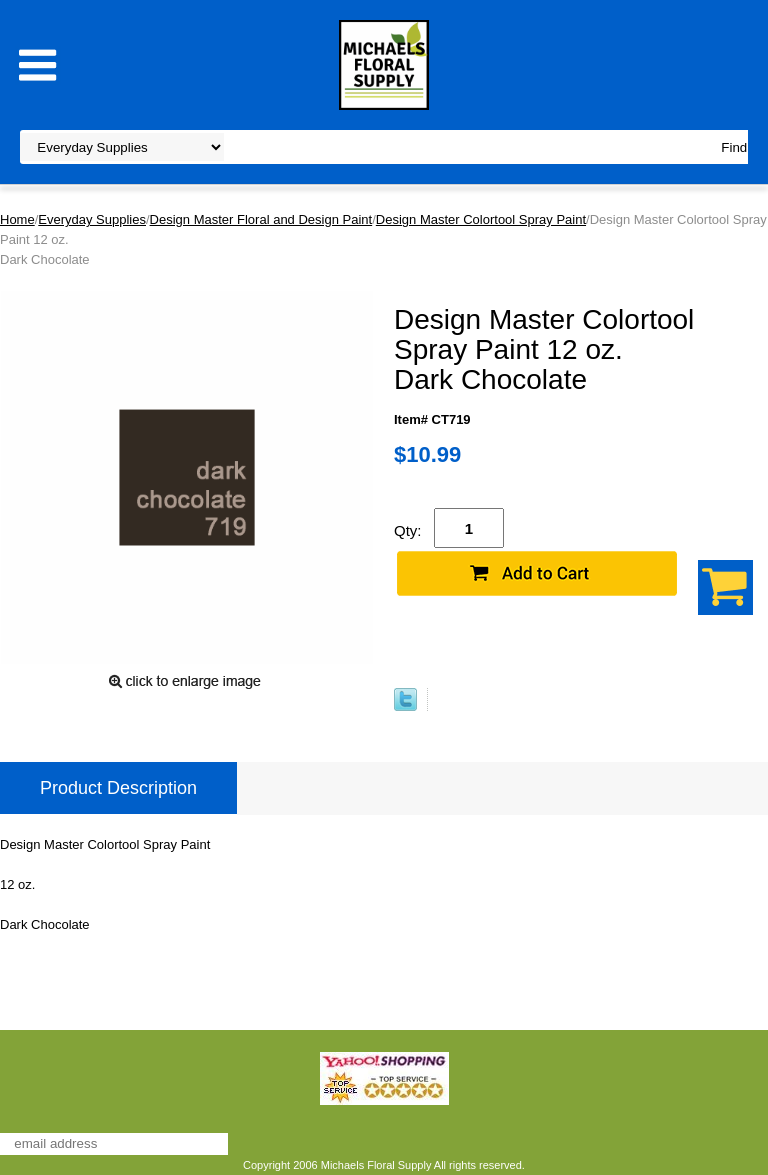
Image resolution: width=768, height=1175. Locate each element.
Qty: (408, 530)
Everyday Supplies (92, 219)
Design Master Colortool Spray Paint (481, 219)
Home (17, 219)
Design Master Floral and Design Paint (261, 219)
